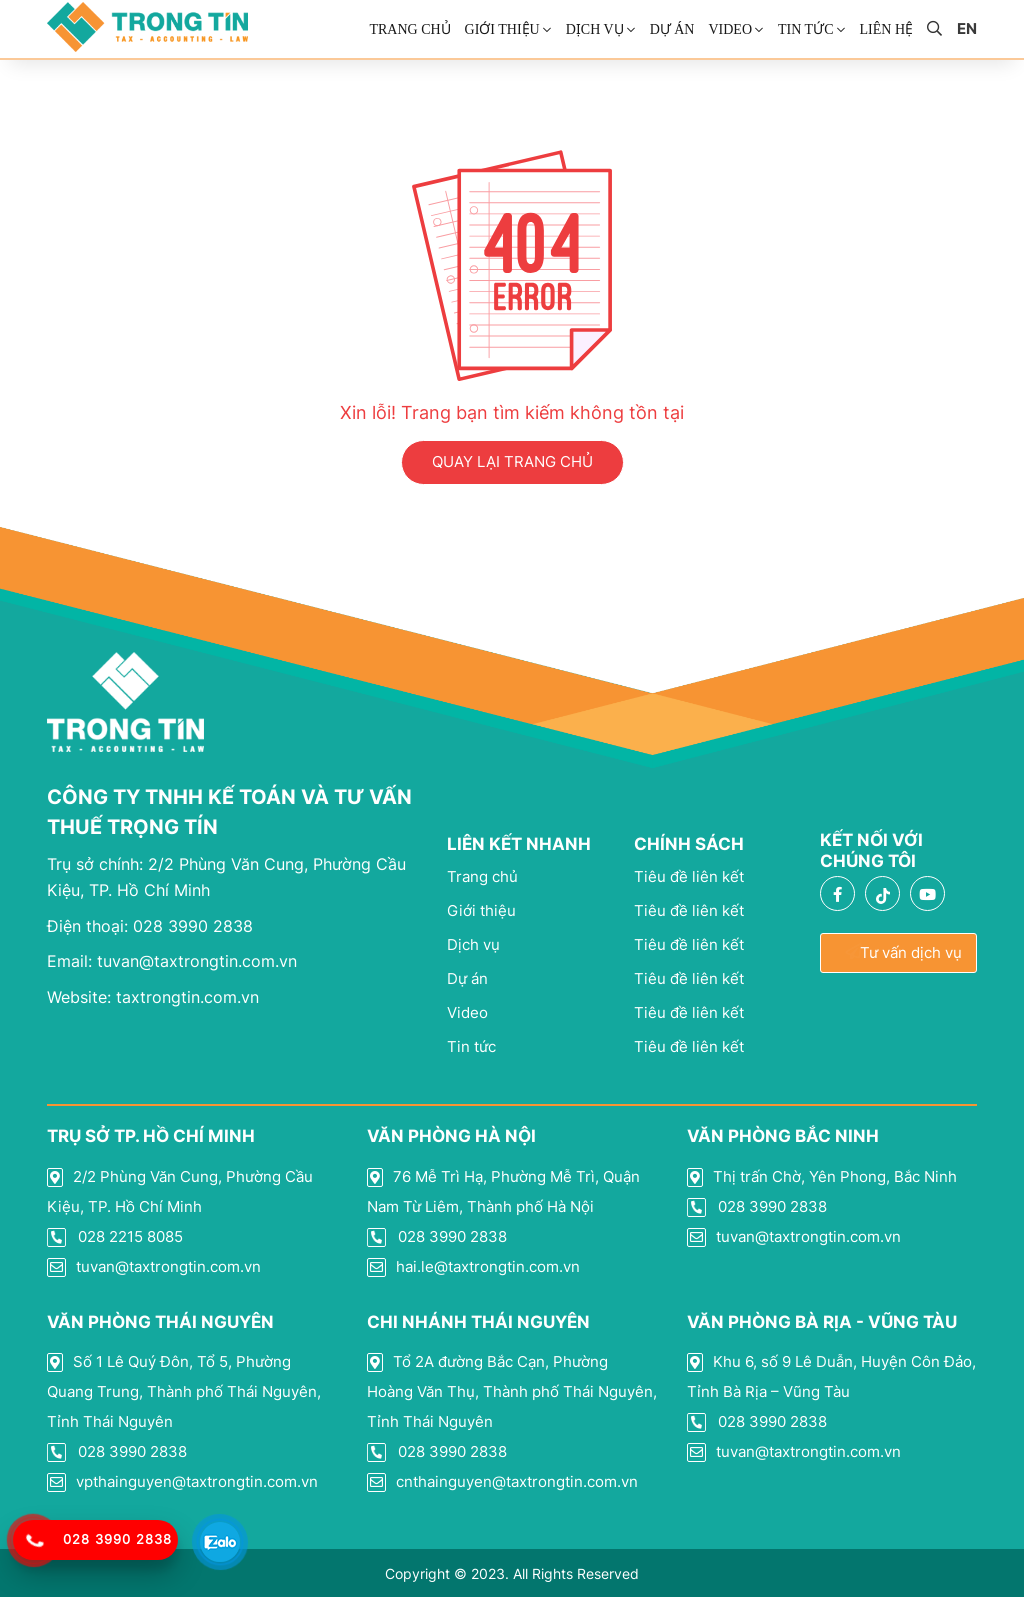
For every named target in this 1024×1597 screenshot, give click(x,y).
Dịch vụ (595, 29)
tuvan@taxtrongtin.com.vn (172, 961)
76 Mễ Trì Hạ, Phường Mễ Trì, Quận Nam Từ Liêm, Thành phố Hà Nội (503, 1191)
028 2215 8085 (115, 1237)
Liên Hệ (887, 29)
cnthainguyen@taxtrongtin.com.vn (502, 1482)
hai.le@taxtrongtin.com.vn (473, 1267)
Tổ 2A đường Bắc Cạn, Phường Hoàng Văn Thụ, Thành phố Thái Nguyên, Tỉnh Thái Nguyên (512, 1391)
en (967, 29)
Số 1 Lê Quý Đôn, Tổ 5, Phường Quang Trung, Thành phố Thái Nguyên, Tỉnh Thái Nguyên (184, 1391)
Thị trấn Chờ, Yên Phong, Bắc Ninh (822, 1177)
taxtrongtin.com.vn (153, 997)
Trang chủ (409, 29)
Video (730, 29)
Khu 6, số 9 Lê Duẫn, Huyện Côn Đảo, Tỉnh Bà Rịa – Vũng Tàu (831, 1376)
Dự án (672, 29)
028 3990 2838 (150, 926)
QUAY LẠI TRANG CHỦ (512, 461)
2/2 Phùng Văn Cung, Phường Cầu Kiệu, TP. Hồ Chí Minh (180, 1191)
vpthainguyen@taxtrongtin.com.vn (182, 1482)
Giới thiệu (502, 29)
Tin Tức (805, 29)
